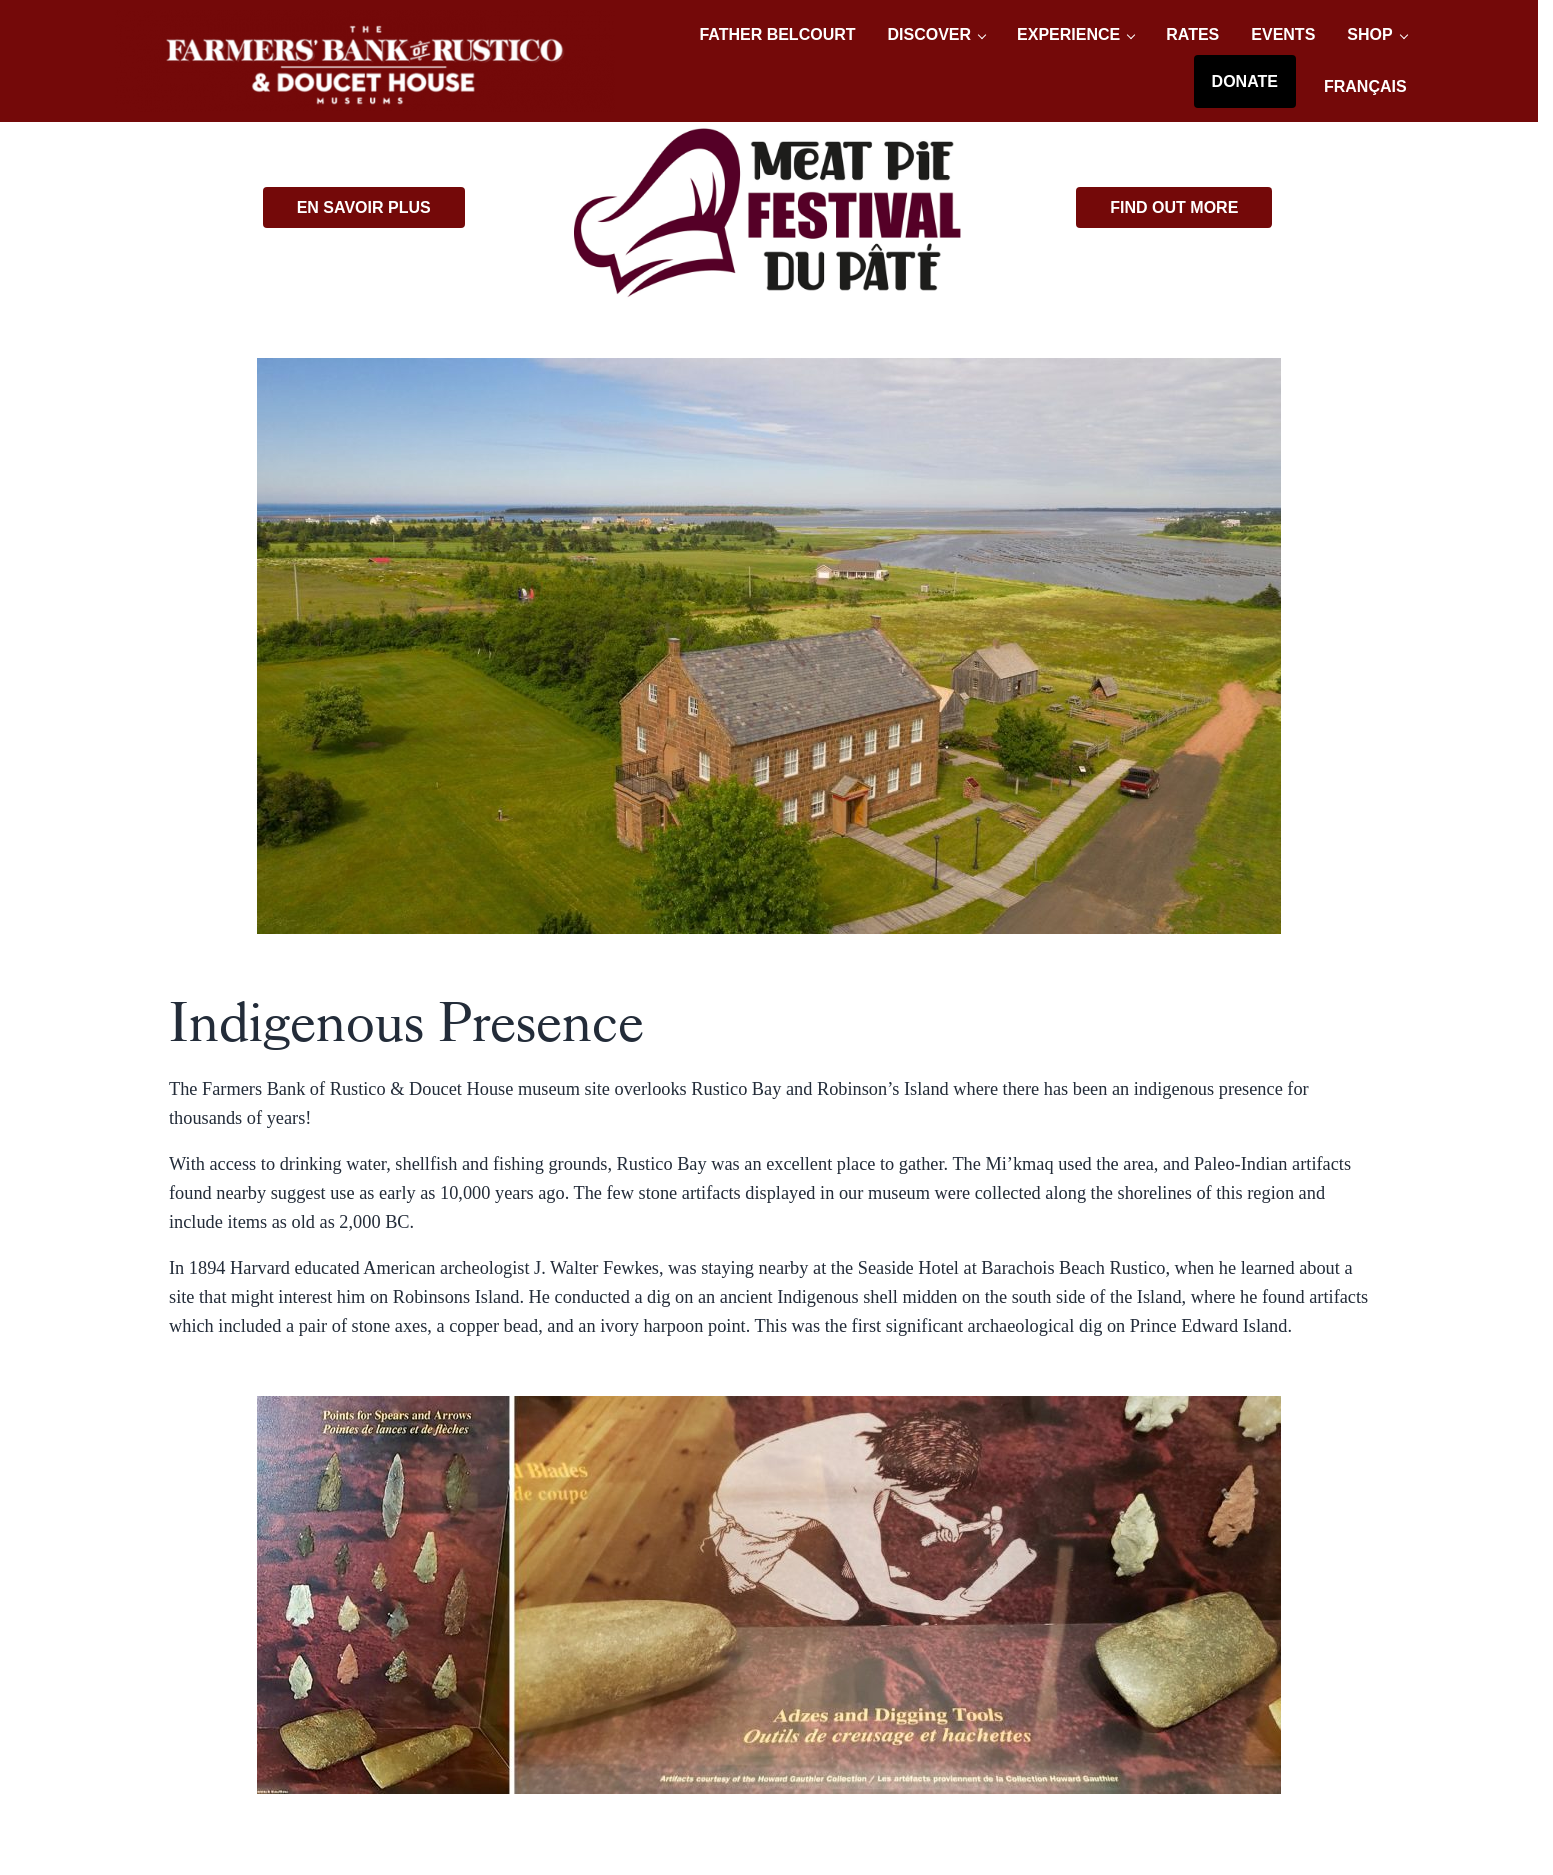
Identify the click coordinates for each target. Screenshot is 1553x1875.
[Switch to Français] (1365, 87)
